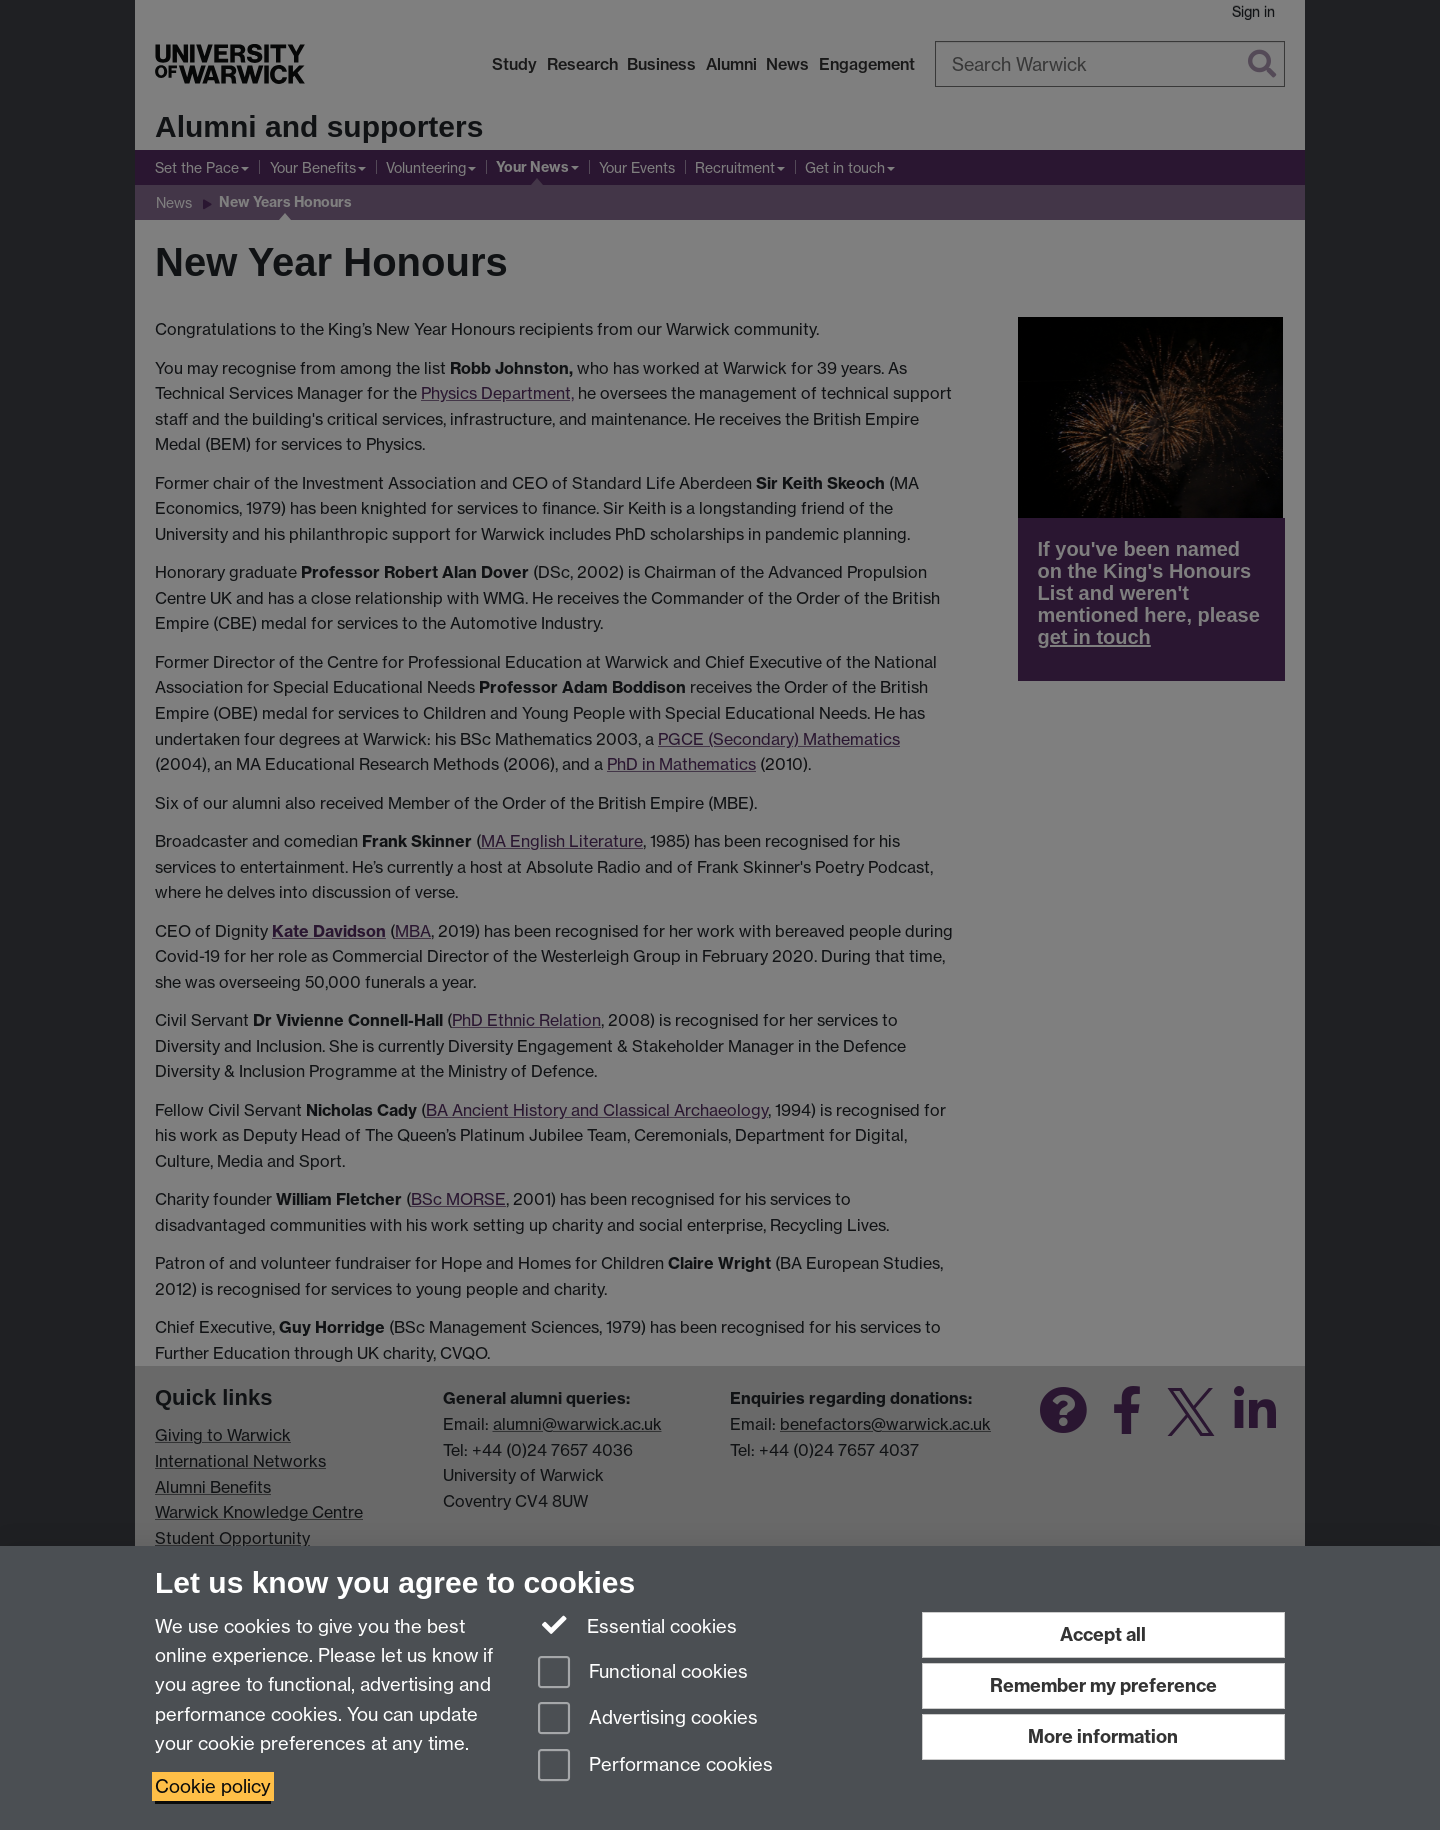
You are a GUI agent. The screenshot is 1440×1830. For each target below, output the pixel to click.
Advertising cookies (648, 1719)
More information (1103, 1736)
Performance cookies (655, 1766)
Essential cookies (637, 1625)
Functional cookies (643, 1673)
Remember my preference (1103, 1685)
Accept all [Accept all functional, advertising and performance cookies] (1103, 1634)
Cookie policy (213, 1786)
